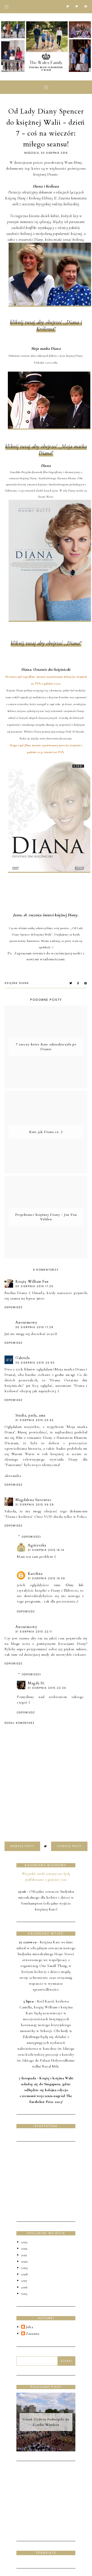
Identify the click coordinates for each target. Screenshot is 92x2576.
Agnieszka (37, 1545)
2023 (24, 2242)
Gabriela (22, 1358)
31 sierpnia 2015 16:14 (46, 1550)
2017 (24, 2280)
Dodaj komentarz (19, 1723)
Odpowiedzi (31, 1537)
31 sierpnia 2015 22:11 (33, 1631)
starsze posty (69, 1846)
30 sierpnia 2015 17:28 (34, 1327)
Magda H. (36, 1683)
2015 (24, 2293)
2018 (24, 2274)
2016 (24, 2287)
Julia (29, 2327)
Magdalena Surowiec (33, 1499)
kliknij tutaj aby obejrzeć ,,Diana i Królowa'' (46, 325)
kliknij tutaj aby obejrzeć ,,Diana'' (46, 643)
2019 (24, 2267)
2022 (24, 2248)
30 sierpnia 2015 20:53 (35, 1363)
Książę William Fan (32, 1281)
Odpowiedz (14, 1307)
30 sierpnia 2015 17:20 (34, 1286)
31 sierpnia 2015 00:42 (34, 1420)
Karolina (35, 1573)
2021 (24, 2255)
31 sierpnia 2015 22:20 (47, 1688)
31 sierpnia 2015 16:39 (46, 1578)
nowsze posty (22, 1846)
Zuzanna (32, 2333)
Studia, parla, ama (30, 1415)
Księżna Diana (17, 983)
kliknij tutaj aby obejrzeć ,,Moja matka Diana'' (46, 449)
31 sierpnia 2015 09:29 (34, 1504)
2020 (24, 2261)
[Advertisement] (52, 2180)
